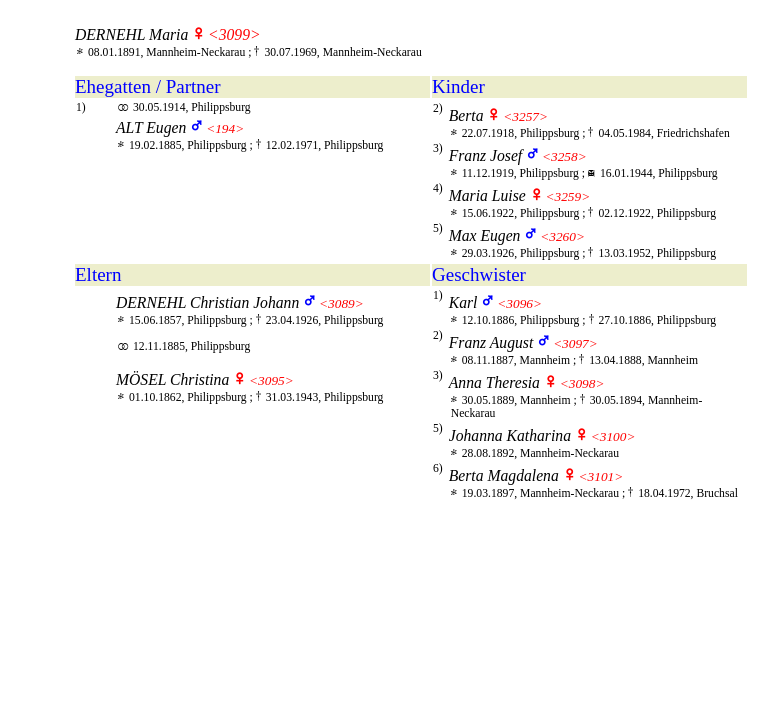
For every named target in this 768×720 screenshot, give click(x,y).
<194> (225, 128)
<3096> (519, 303)
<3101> (601, 476)
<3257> (525, 116)
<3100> (613, 436)
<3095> (271, 380)
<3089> (341, 303)
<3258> (564, 156)
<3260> (562, 236)
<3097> (575, 343)
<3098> (582, 383)
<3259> (568, 196)
